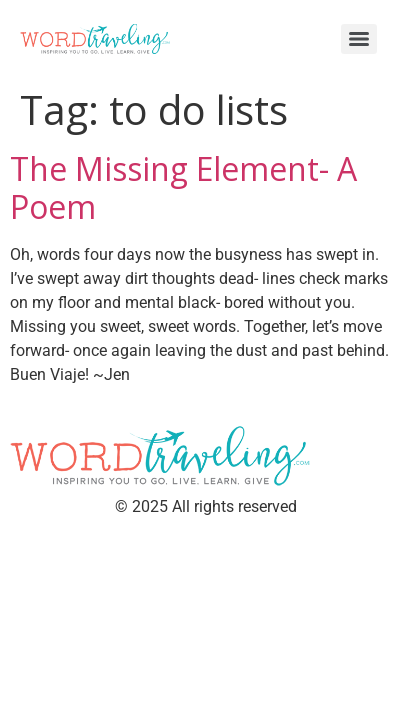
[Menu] (359, 39)
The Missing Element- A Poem (183, 187)
